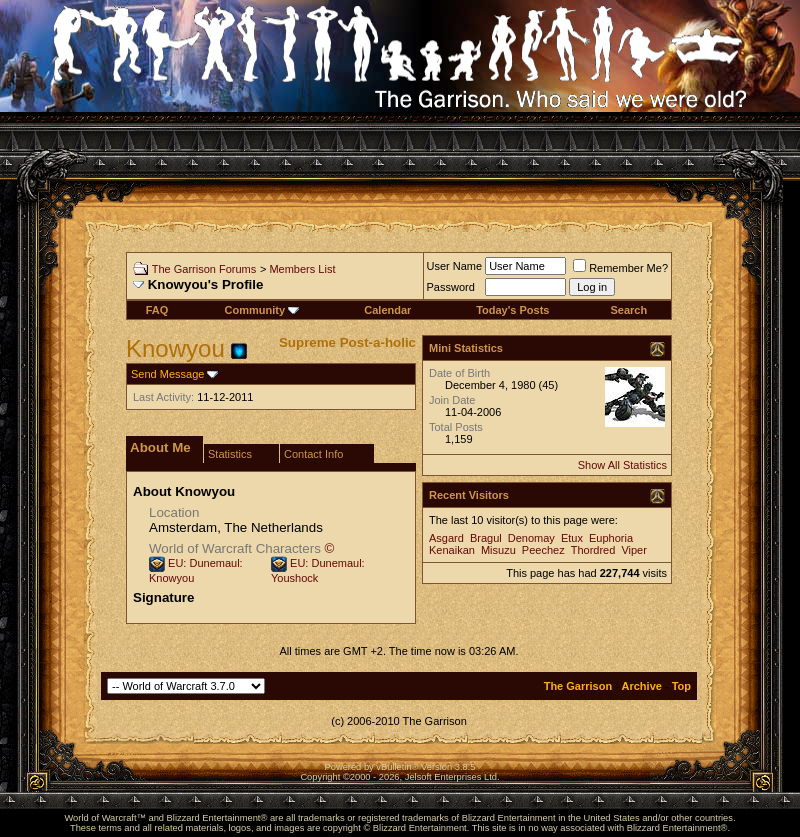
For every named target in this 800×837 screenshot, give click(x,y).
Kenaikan (452, 550)
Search (628, 310)
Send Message (167, 374)
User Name (455, 266)
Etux (572, 538)
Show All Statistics (622, 465)
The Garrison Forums (204, 269)
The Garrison (578, 686)
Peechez (543, 550)
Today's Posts (512, 310)
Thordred (593, 550)
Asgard (446, 538)
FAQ (157, 310)
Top (681, 686)
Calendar (387, 310)
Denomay (531, 538)
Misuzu (498, 550)
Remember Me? (620, 268)
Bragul (486, 538)
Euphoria (611, 538)
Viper (633, 550)
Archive (642, 686)
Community (262, 310)
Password (451, 287)
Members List (302, 269)
